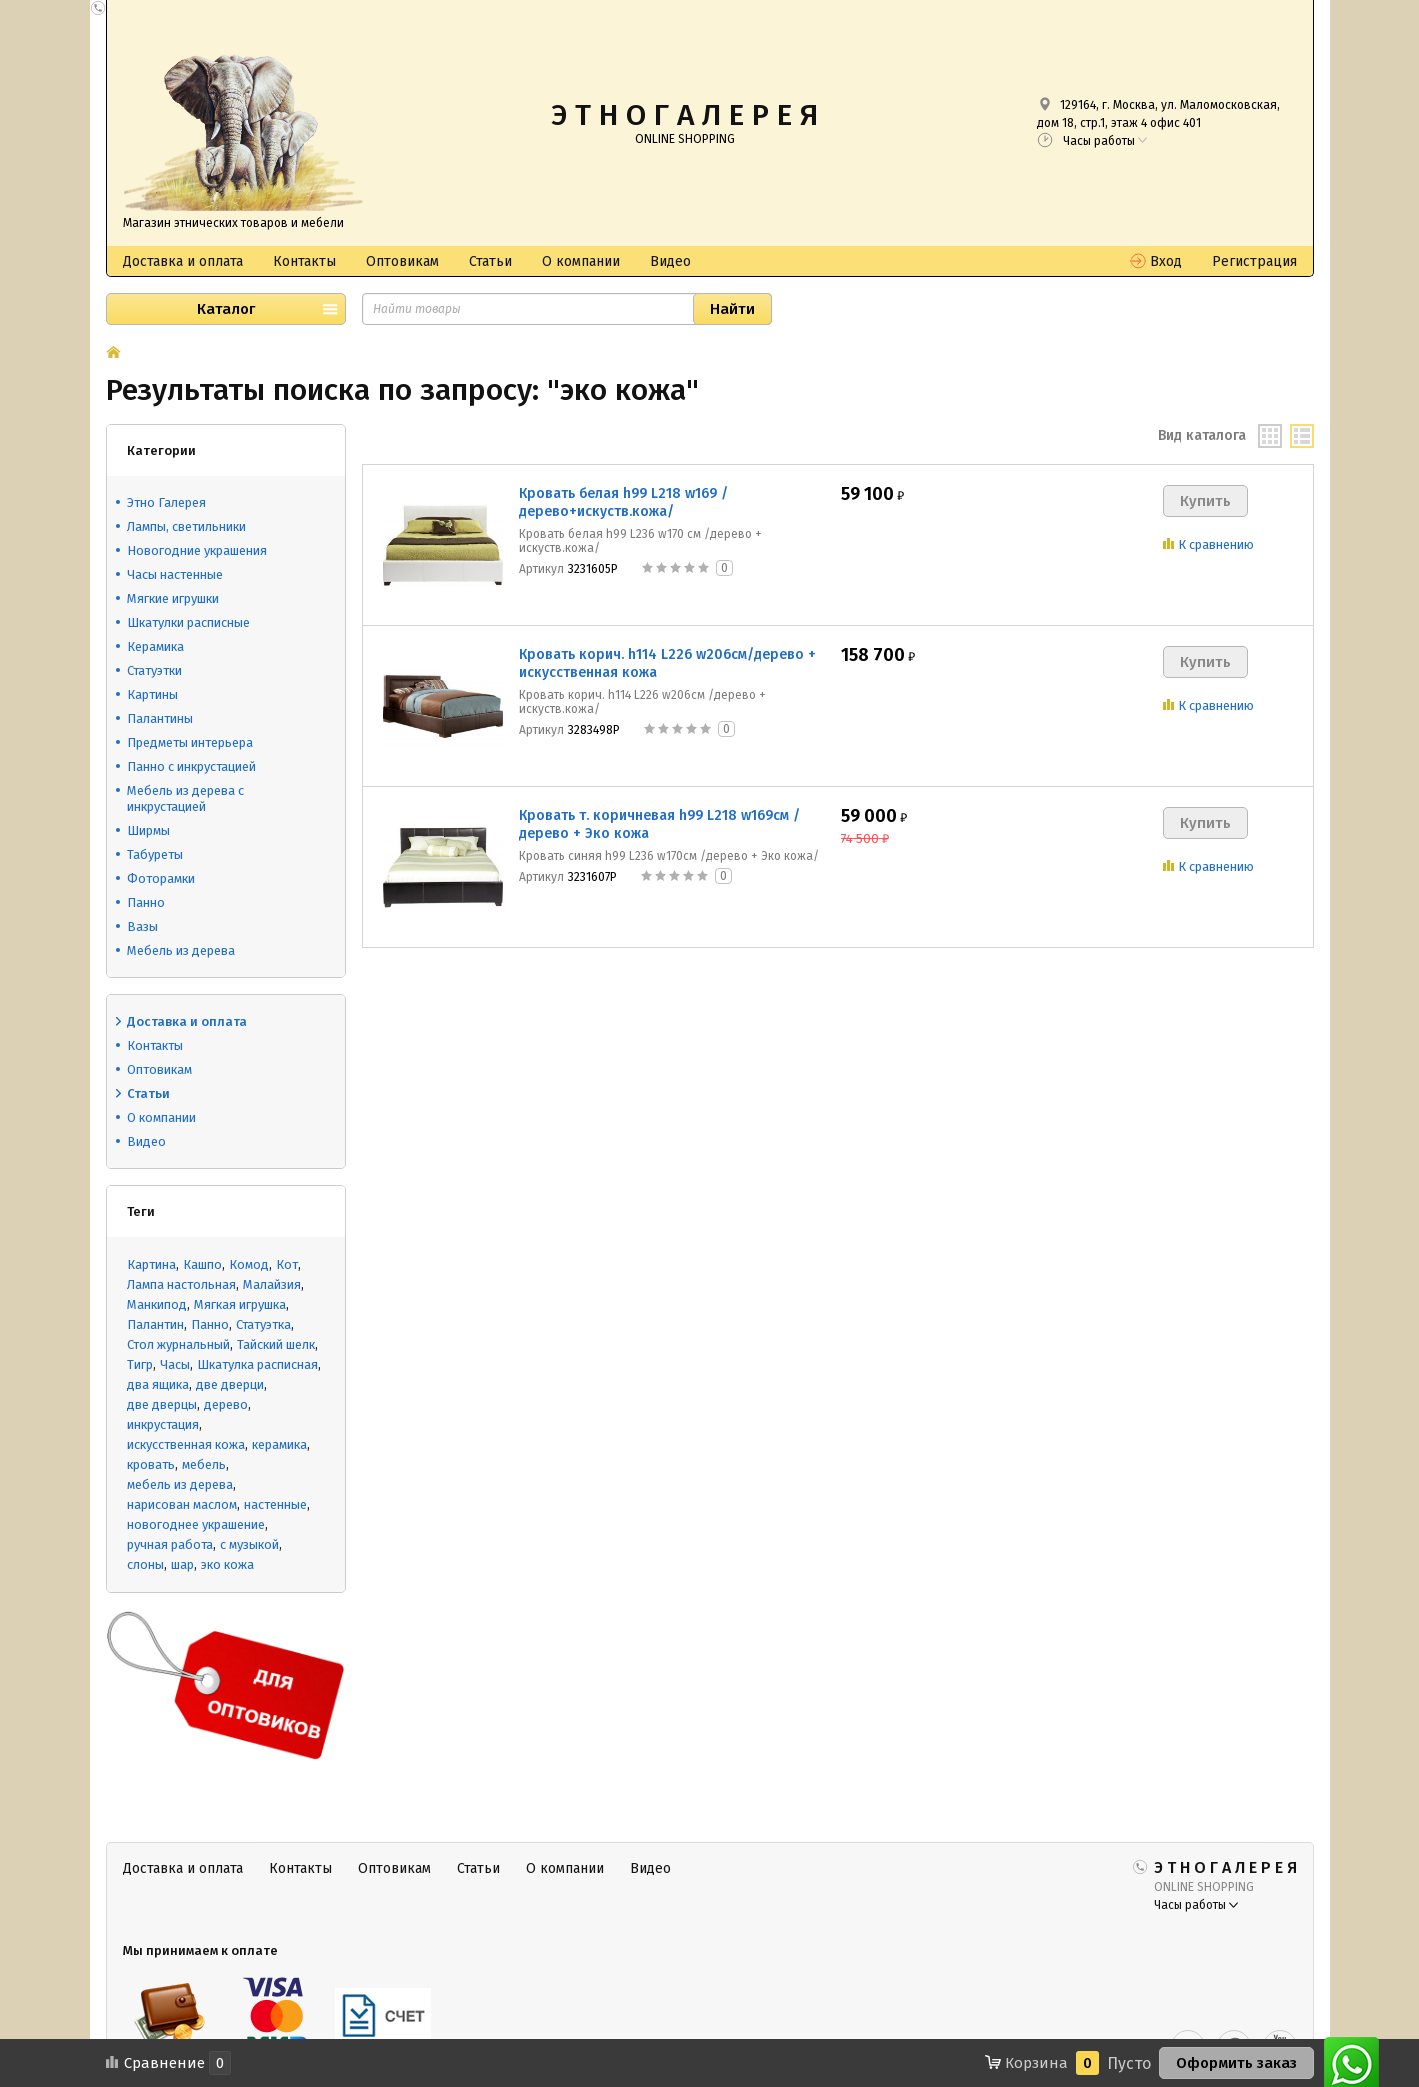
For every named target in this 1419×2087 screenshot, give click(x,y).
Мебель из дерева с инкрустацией (185, 798)
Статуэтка (263, 1324)
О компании (581, 261)
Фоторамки (161, 878)
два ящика (158, 1384)
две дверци (230, 1384)
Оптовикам (402, 261)
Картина (151, 1264)
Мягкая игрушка (240, 1304)
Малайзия (272, 1284)
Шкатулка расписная (257, 1364)
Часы (175, 1364)
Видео (670, 261)
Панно (146, 902)
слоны (145, 1564)
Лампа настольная (181, 1284)
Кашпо (202, 1264)
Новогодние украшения (197, 550)
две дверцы (162, 1404)
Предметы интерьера (190, 742)
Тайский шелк (276, 1344)
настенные (275, 1504)
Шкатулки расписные (188, 622)
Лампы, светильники (186, 526)
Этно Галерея (166, 502)
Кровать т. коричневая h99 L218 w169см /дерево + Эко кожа (659, 824)
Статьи (490, 261)
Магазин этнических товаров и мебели (233, 223)
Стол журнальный (178, 1344)
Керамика (155, 646)
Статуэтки (154, 670)
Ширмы (148, 830)
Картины (152, 694)
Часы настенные (175, 574)
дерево (226, 1404)
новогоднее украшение (196, 1524)
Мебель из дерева (181, 950)
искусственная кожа (186, 1444)
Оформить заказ (1236, 2063)
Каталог (226, 309)
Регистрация (1254, 261)
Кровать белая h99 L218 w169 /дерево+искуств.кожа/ (623, 502)
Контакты (304, 261)
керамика (279, 1444)
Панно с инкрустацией (191, 766)
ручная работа (170, 1544)
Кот (287, 1264)
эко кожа (227, 1564)
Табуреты (155, 854)
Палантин (155, 1324)
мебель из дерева (180, 1484)
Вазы (142, 926)
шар (182, 1564)
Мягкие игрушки (173, 598)
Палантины (160, 718)
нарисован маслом (182, 1504)
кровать (151, 1464)
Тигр (140, 1364)
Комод (249, 1264)
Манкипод (157, 1304)
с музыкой (249, 1544)
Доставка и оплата (183, 261)
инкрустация (163, 1424)
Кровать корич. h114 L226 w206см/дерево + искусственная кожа (667, 663)
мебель (204, 1464)
